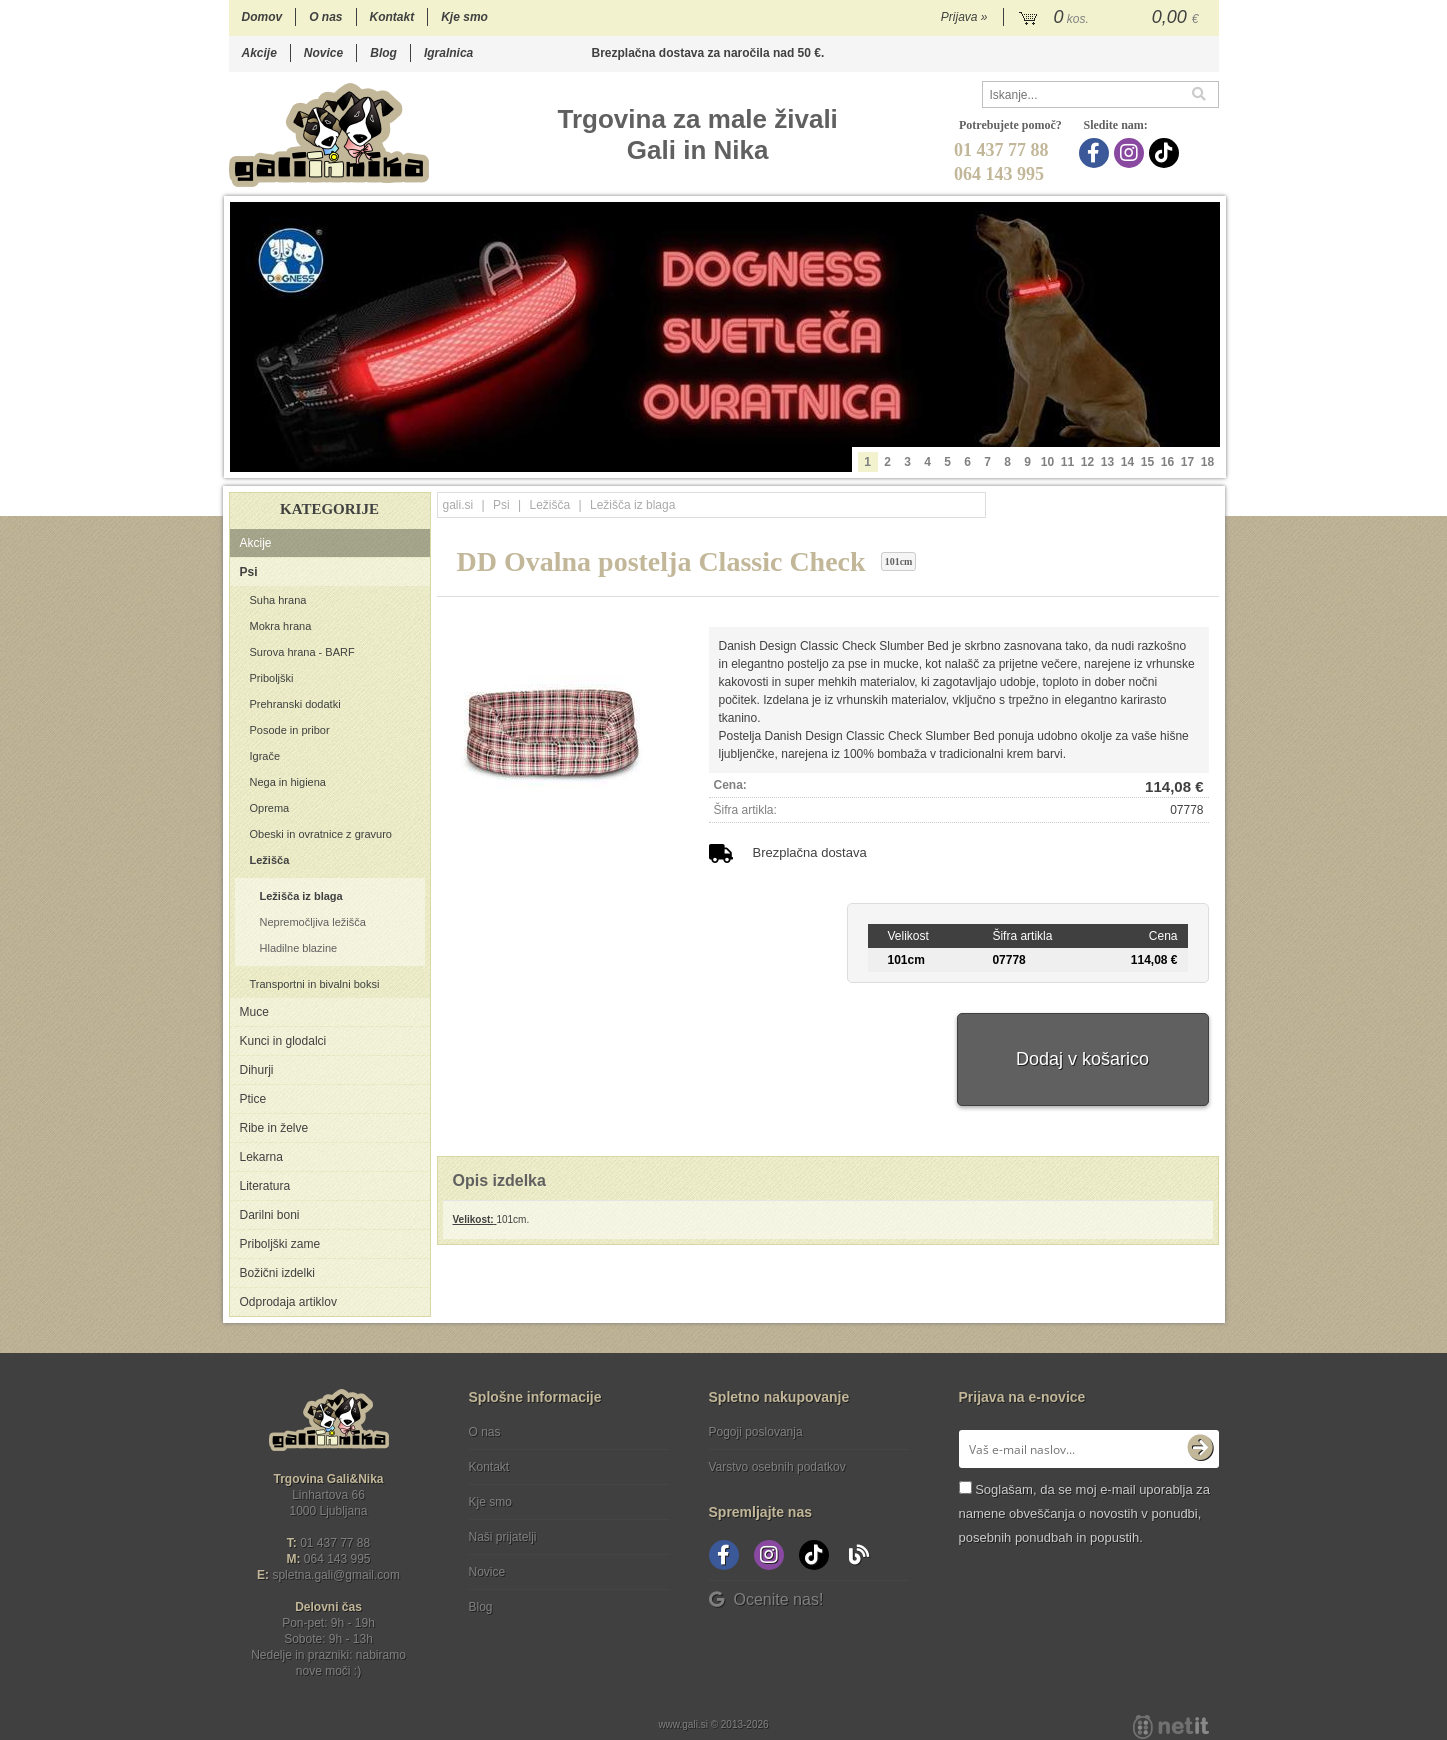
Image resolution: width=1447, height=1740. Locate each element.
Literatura (265, 1186)
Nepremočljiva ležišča (313, 922)
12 (1087, 462)
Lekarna (261, 1157)
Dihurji (257, 1070)
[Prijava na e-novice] (1200, 1449)
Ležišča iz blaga (301, 896)
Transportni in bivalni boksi (315, 984)
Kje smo (464, 17)
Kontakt (392, 17)
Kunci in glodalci (283, 1041)
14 (1127, 462)
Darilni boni (270, 1215)
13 (1107, 462)
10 (1047, 462)
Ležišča (270, 860)
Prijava (964, 17)
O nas (325, 17)
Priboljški (272, 678)
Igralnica (448, 53)
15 (1147, 462)
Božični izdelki (277, 1273)
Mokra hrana (281, 626)
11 (1067, 462)
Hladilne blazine (299, 948)
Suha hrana (278, 600)
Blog (383, 53)
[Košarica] (1111, 18)
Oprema (270, 808)
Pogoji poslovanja (756, 1432)
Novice (323, 53)
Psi (249, 572)
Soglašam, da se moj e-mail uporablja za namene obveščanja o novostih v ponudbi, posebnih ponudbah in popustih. (1084, 1513)
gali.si (458, 505)
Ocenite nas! (766, 1599)
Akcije (259, 53)
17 (1187, 462)
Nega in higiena (288, 782)
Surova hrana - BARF (302, 652)
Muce (254, 1012)
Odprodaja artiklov (288, 1302)
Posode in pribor (290, 730)
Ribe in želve (274, 1128)
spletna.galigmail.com (336, 1575)
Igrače (265, 756)
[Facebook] (1096, 153)
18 (1207, 462)
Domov (262, 17)
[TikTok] (1166, 153)
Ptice (253, 1099)
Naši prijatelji (503, 1537)
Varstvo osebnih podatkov (777, 1467)
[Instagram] (1131, 153)
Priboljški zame (280, 1244)
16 (1167, 462)
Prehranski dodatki (295, 704)
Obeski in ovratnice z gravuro (321, 834)
